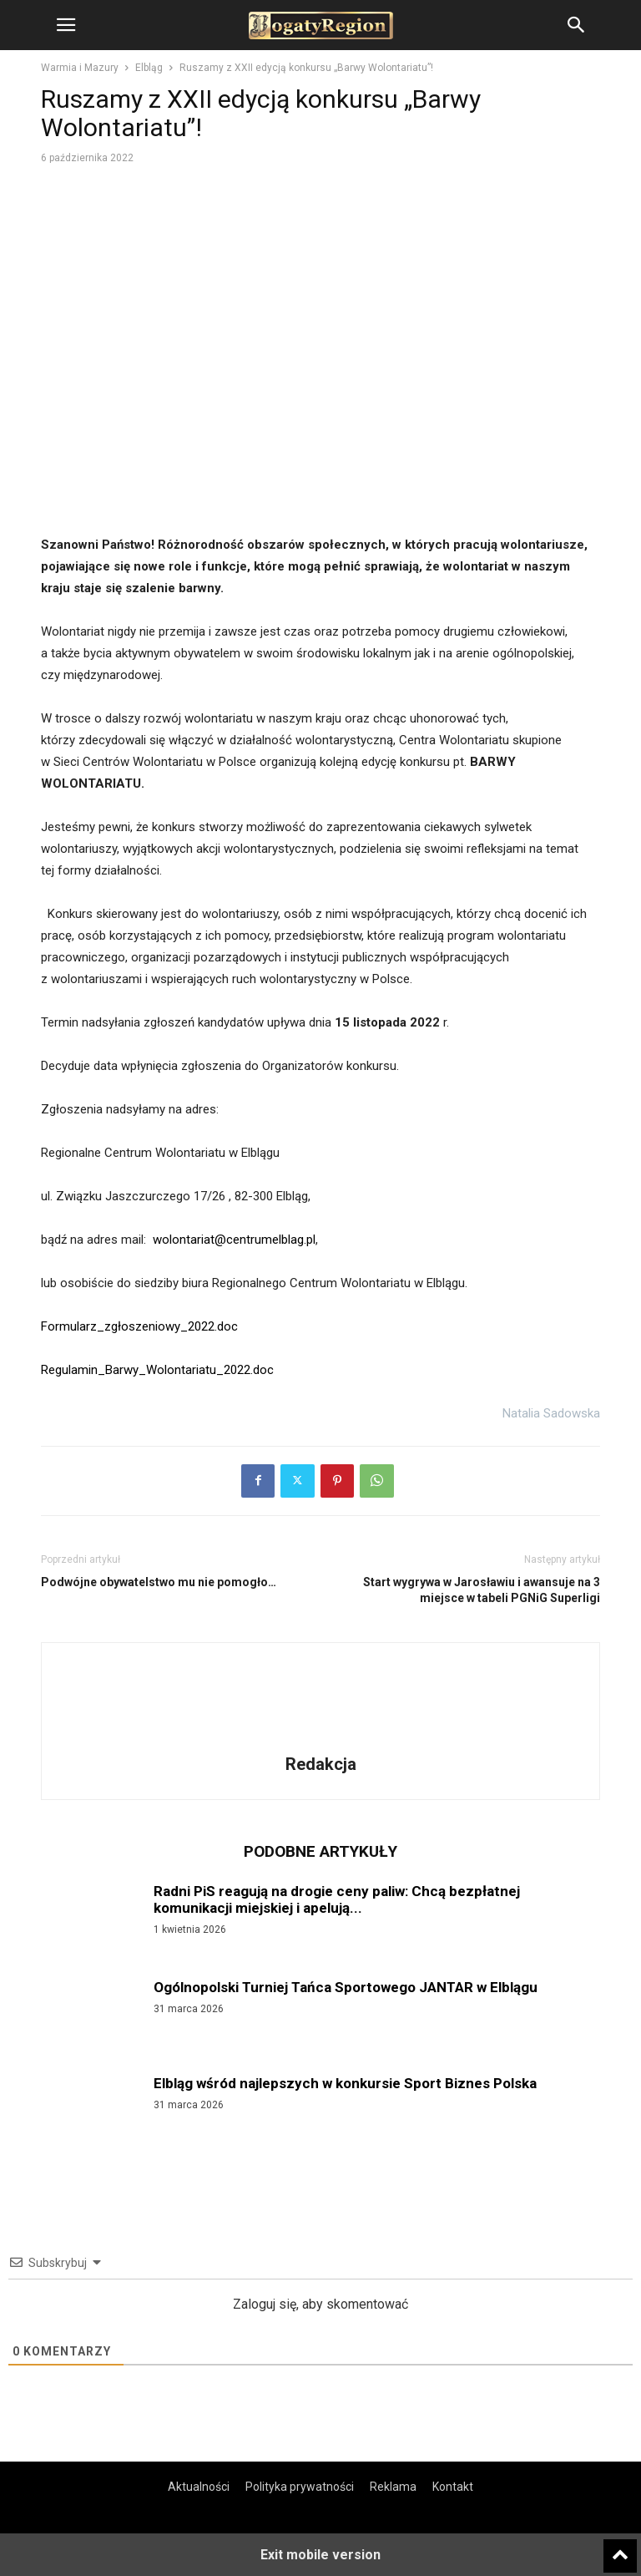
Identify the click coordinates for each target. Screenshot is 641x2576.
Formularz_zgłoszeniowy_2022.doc (139, 1326)
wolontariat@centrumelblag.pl (234, 1239)
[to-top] (620, 2548)
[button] (66, 25)
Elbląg (149, 68)
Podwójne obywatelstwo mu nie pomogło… (158, 1582)
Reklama (393, 2486)
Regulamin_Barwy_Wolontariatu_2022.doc (157, 1369)
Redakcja (320, 1764)
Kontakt (452, 2486)
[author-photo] (320, 1740)
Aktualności (199, 2486)
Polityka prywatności (299, 2486)
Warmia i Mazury (80, 68)
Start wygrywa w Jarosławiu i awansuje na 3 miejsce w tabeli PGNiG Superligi (481, 1590)
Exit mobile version (320, 2555)
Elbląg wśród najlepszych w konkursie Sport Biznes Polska (345, 2083)
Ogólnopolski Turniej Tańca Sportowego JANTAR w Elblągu (346, 1987)
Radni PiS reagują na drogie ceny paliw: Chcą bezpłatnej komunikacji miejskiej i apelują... (337, 1899)
